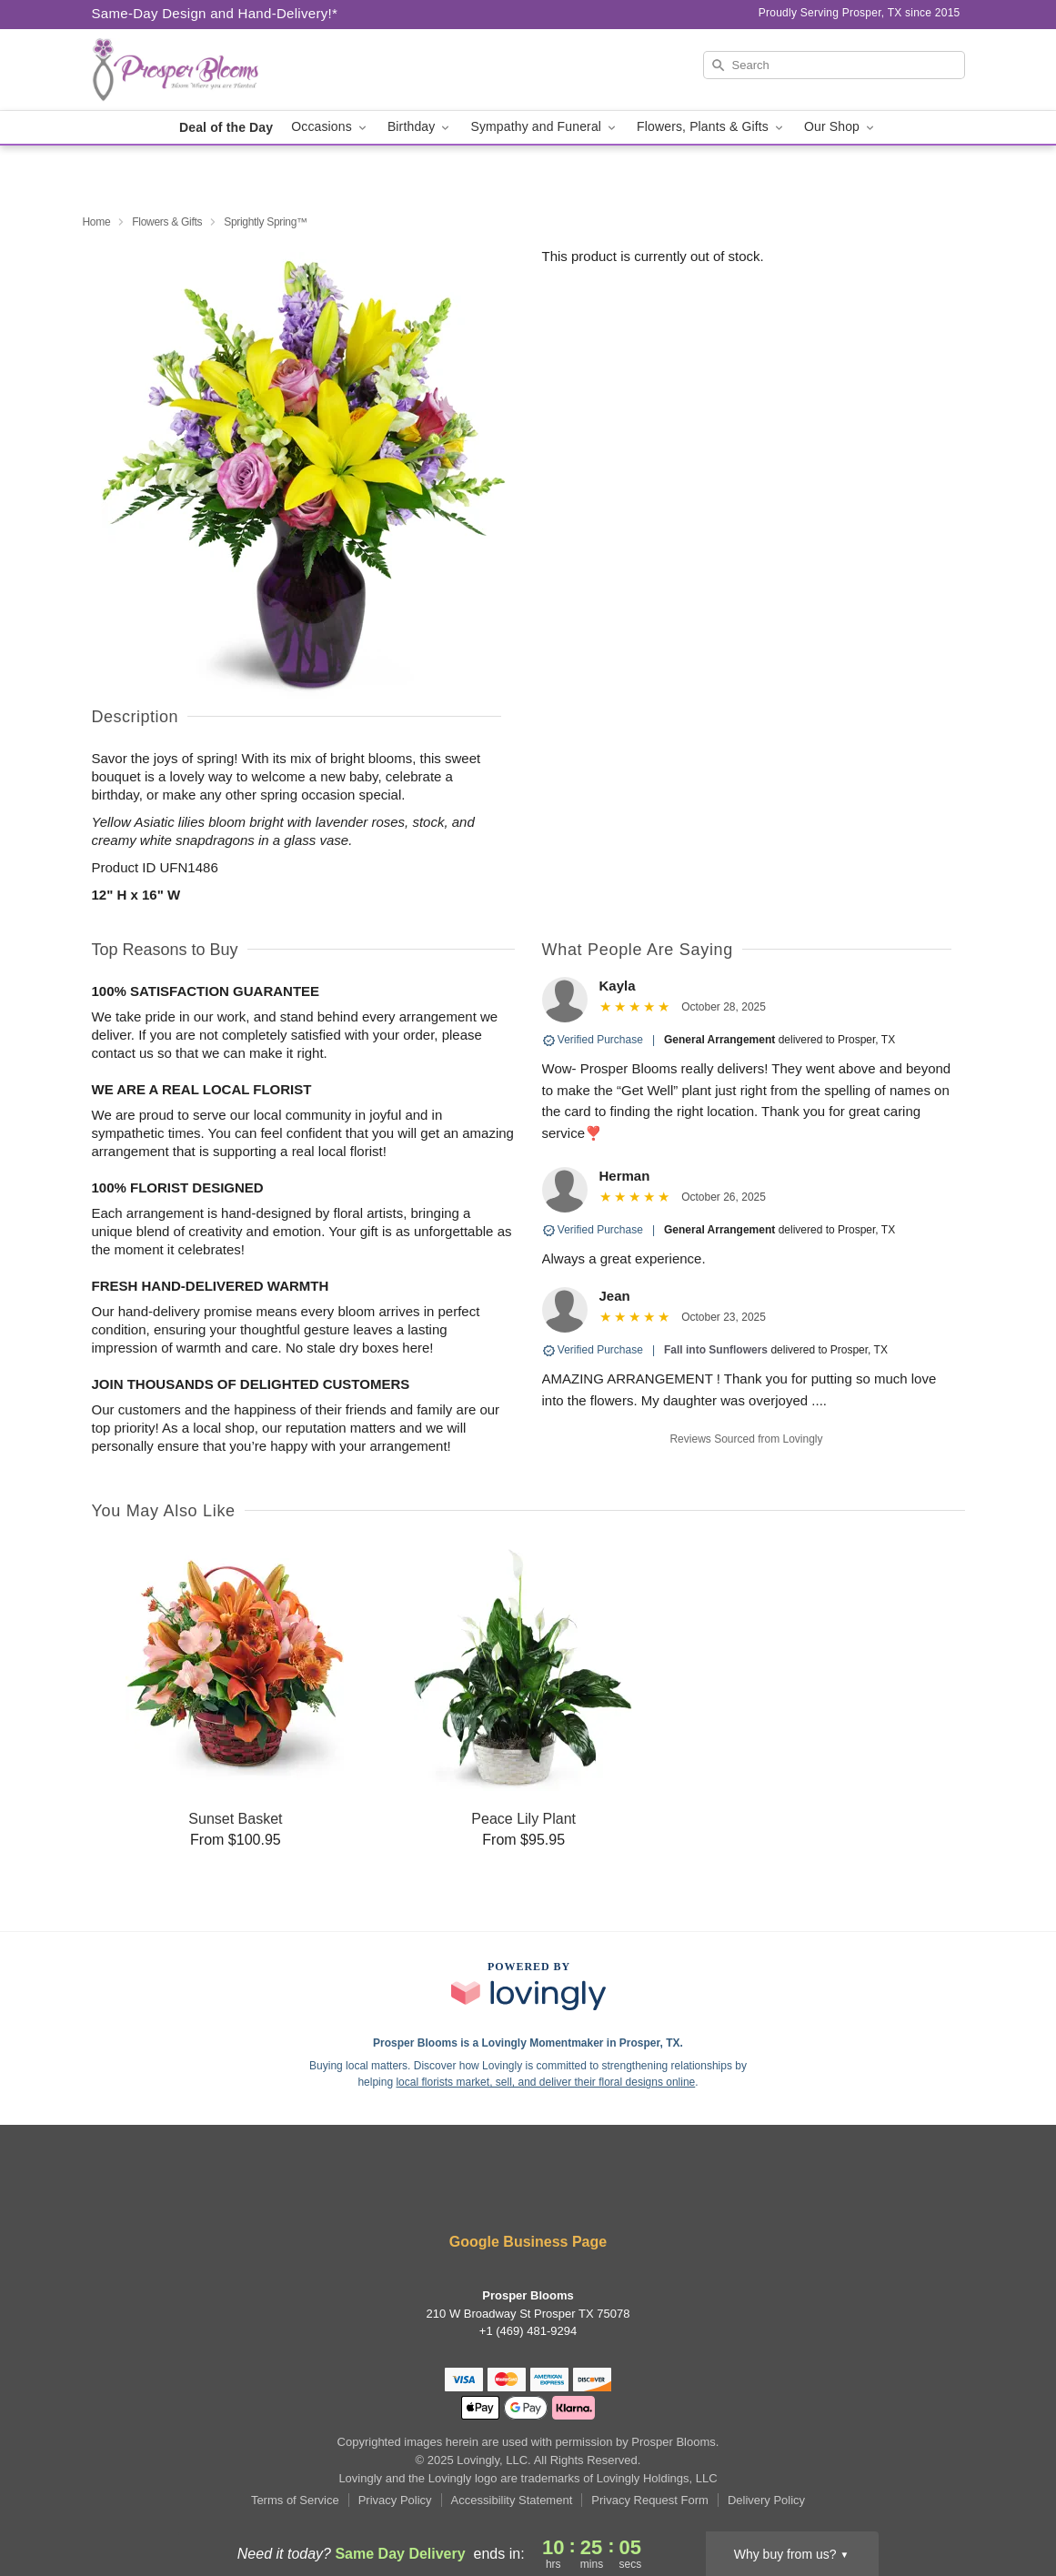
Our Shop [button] (840, 127)
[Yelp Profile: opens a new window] (530, 2193)
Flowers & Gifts (167, 222)
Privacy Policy (395, 2500)
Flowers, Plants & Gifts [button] (711, 127)
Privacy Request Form (650, 2500)
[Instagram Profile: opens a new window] (583, 2193)
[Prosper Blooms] (223, 70)
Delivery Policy (766, 2500)
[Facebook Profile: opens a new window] (475, 2193)
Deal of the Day (226, 127)
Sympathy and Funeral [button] (544, 127)
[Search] (834, 65)
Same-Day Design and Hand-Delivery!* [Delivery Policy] (215, 13)
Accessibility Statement (512, 2500)
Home (97, 222)
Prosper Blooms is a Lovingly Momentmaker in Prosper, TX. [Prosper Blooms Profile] (528, 2043)
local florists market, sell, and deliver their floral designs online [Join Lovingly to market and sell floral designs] (545, 2082)
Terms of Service (295, 2500)
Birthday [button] (420, 127)
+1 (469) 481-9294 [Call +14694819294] (528, 2331)
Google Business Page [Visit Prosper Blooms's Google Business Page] (528, 2241)
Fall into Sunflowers (716, 1349)
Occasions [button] (330, 127)
